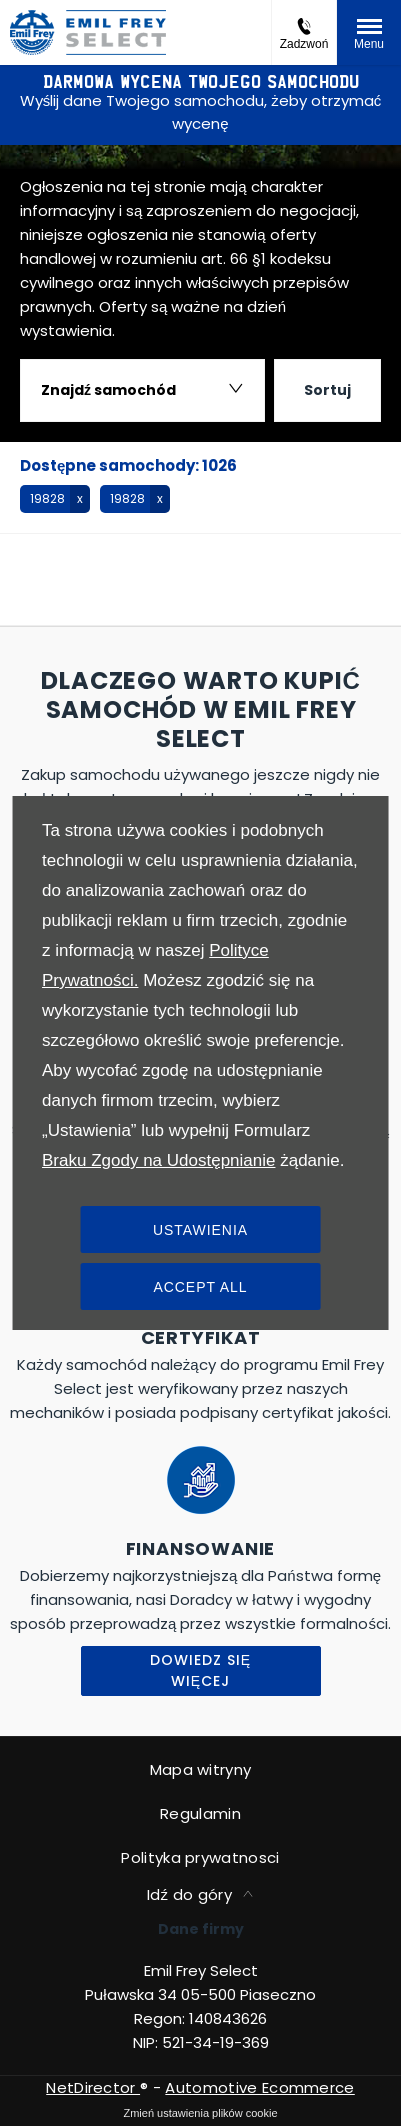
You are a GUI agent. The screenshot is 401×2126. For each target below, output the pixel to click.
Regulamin (200, 1813)
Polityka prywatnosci (200, 1857)
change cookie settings (200, 2113)
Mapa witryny (201, 1769)
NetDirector (93, 2087)
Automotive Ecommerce (259, 2087)
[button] (55, 499)
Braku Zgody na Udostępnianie (158, 1160)
